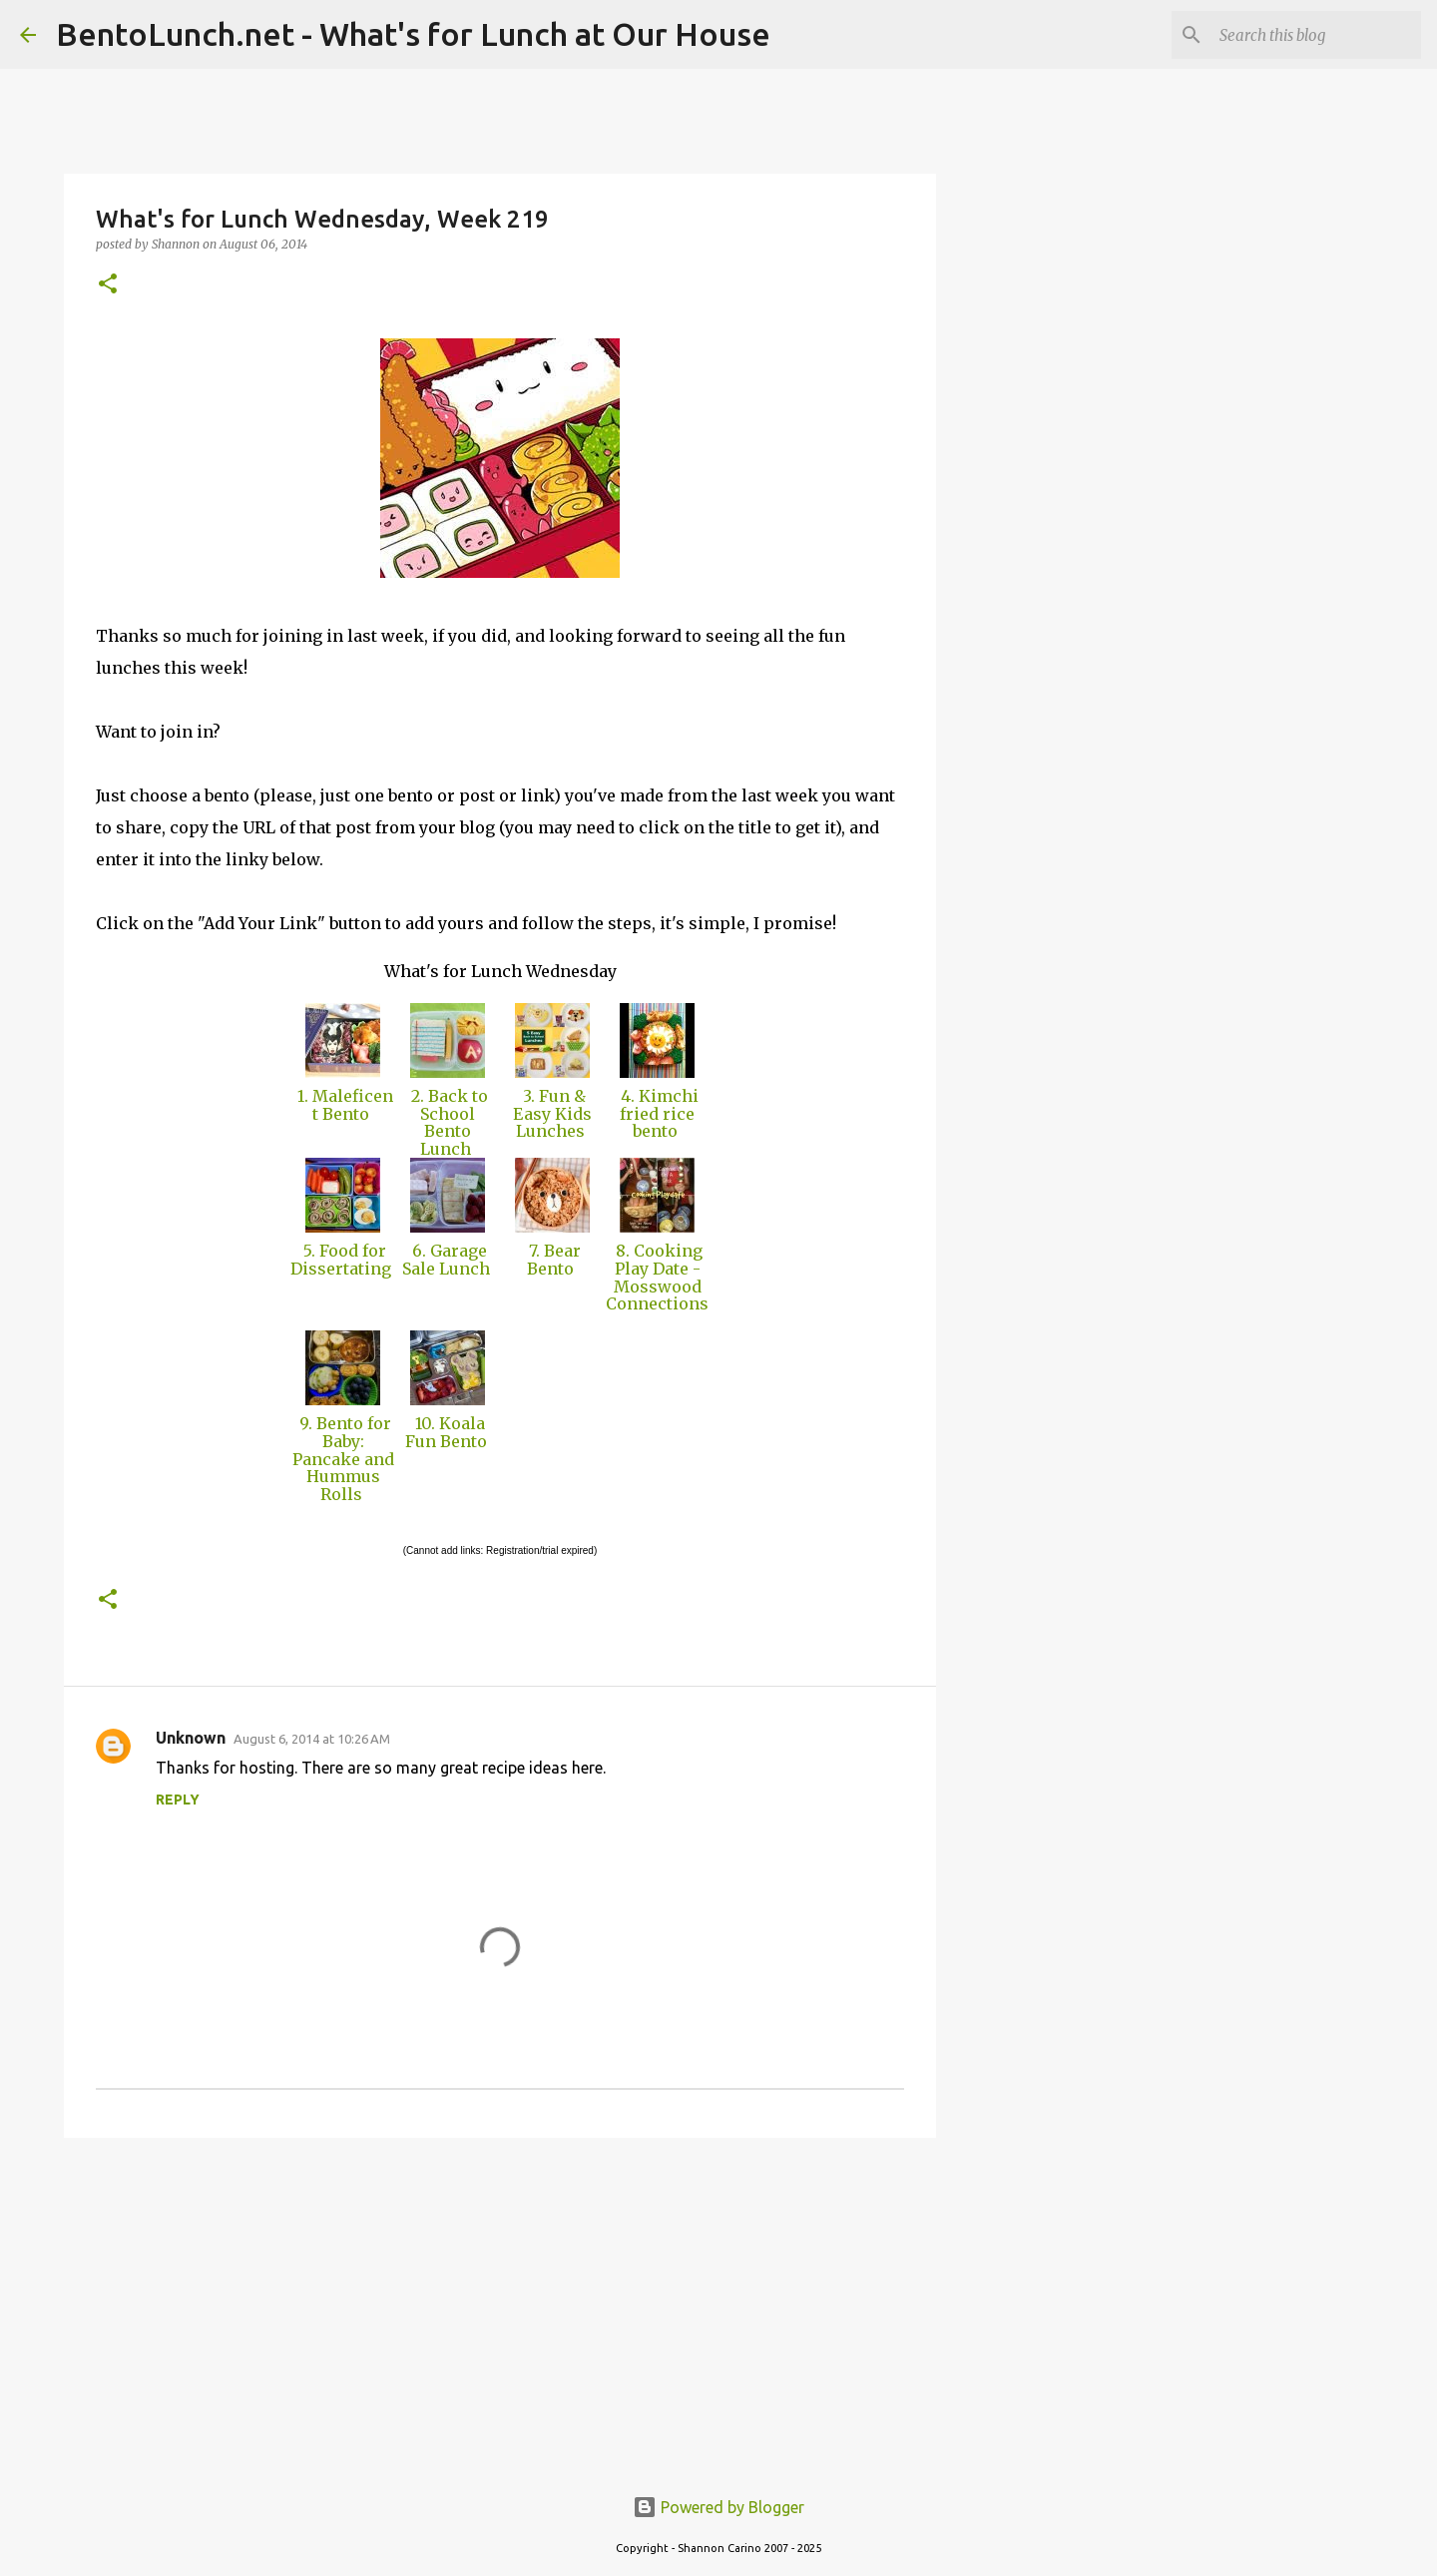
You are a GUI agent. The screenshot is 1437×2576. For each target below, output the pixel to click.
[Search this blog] (1316, 35)
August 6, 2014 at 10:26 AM (312, 1739)
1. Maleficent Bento (343, 1105)
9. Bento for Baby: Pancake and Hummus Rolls (343, 1458)
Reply (178, 1799)
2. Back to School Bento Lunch (447, 1122)
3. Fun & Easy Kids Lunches (552, 1113)
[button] (108, 284)
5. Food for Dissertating (342, 1260)
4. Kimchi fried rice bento (658, 1113)
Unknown (191, 1738)
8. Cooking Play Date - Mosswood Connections (657, 1285)
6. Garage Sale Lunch (448, 1260)
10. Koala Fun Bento (448, 1432)
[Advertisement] (500, 2307)
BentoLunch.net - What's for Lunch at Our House (413, 34)
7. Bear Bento (553, 1260)
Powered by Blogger (718, 2507)
